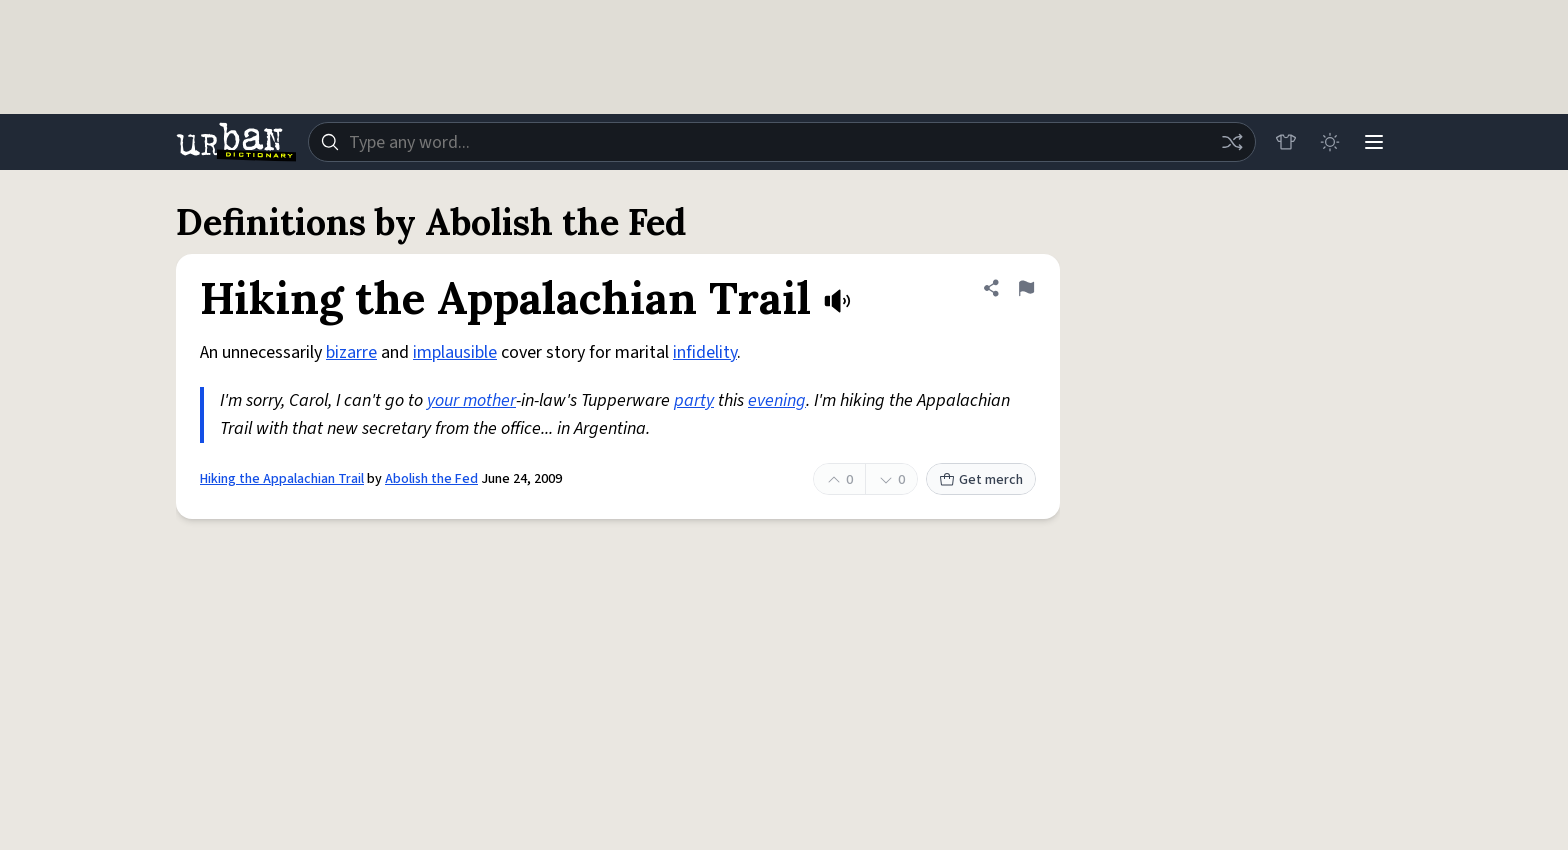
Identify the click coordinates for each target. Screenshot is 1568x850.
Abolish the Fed (431, 479)
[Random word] (1232, 142)
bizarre (351, 352)
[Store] (1286, 142)
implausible (455, 352)
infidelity (705, 352)
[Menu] (1374, 142)
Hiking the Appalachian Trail (282, 479)
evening (777, 400)
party (694, 400)
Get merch (981, 480)
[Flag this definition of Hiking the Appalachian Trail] (1026, 288)
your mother (471, 400)
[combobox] (782, 142)
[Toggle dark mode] (1330, 142)
